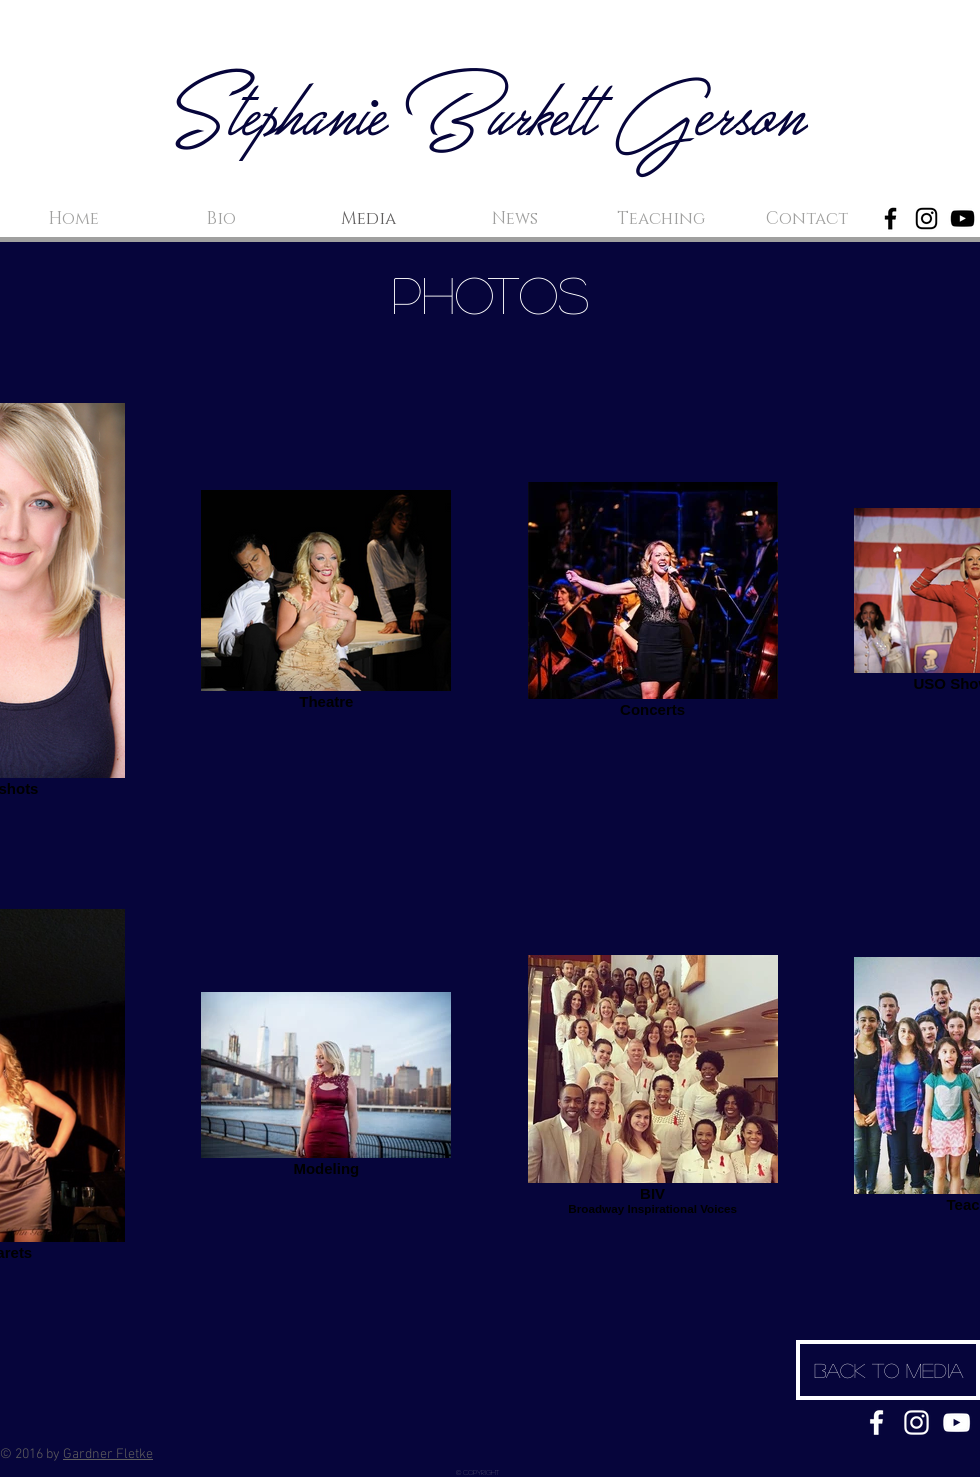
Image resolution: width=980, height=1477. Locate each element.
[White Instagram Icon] (916, 1422)
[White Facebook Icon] (876, 1422)
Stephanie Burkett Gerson (490, 121)
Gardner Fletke (108, 1454)
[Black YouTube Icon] (962, 218)
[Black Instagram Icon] (926, 218)
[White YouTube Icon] (956, 1422)
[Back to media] (888, 1370)
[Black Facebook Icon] (890, 218)
